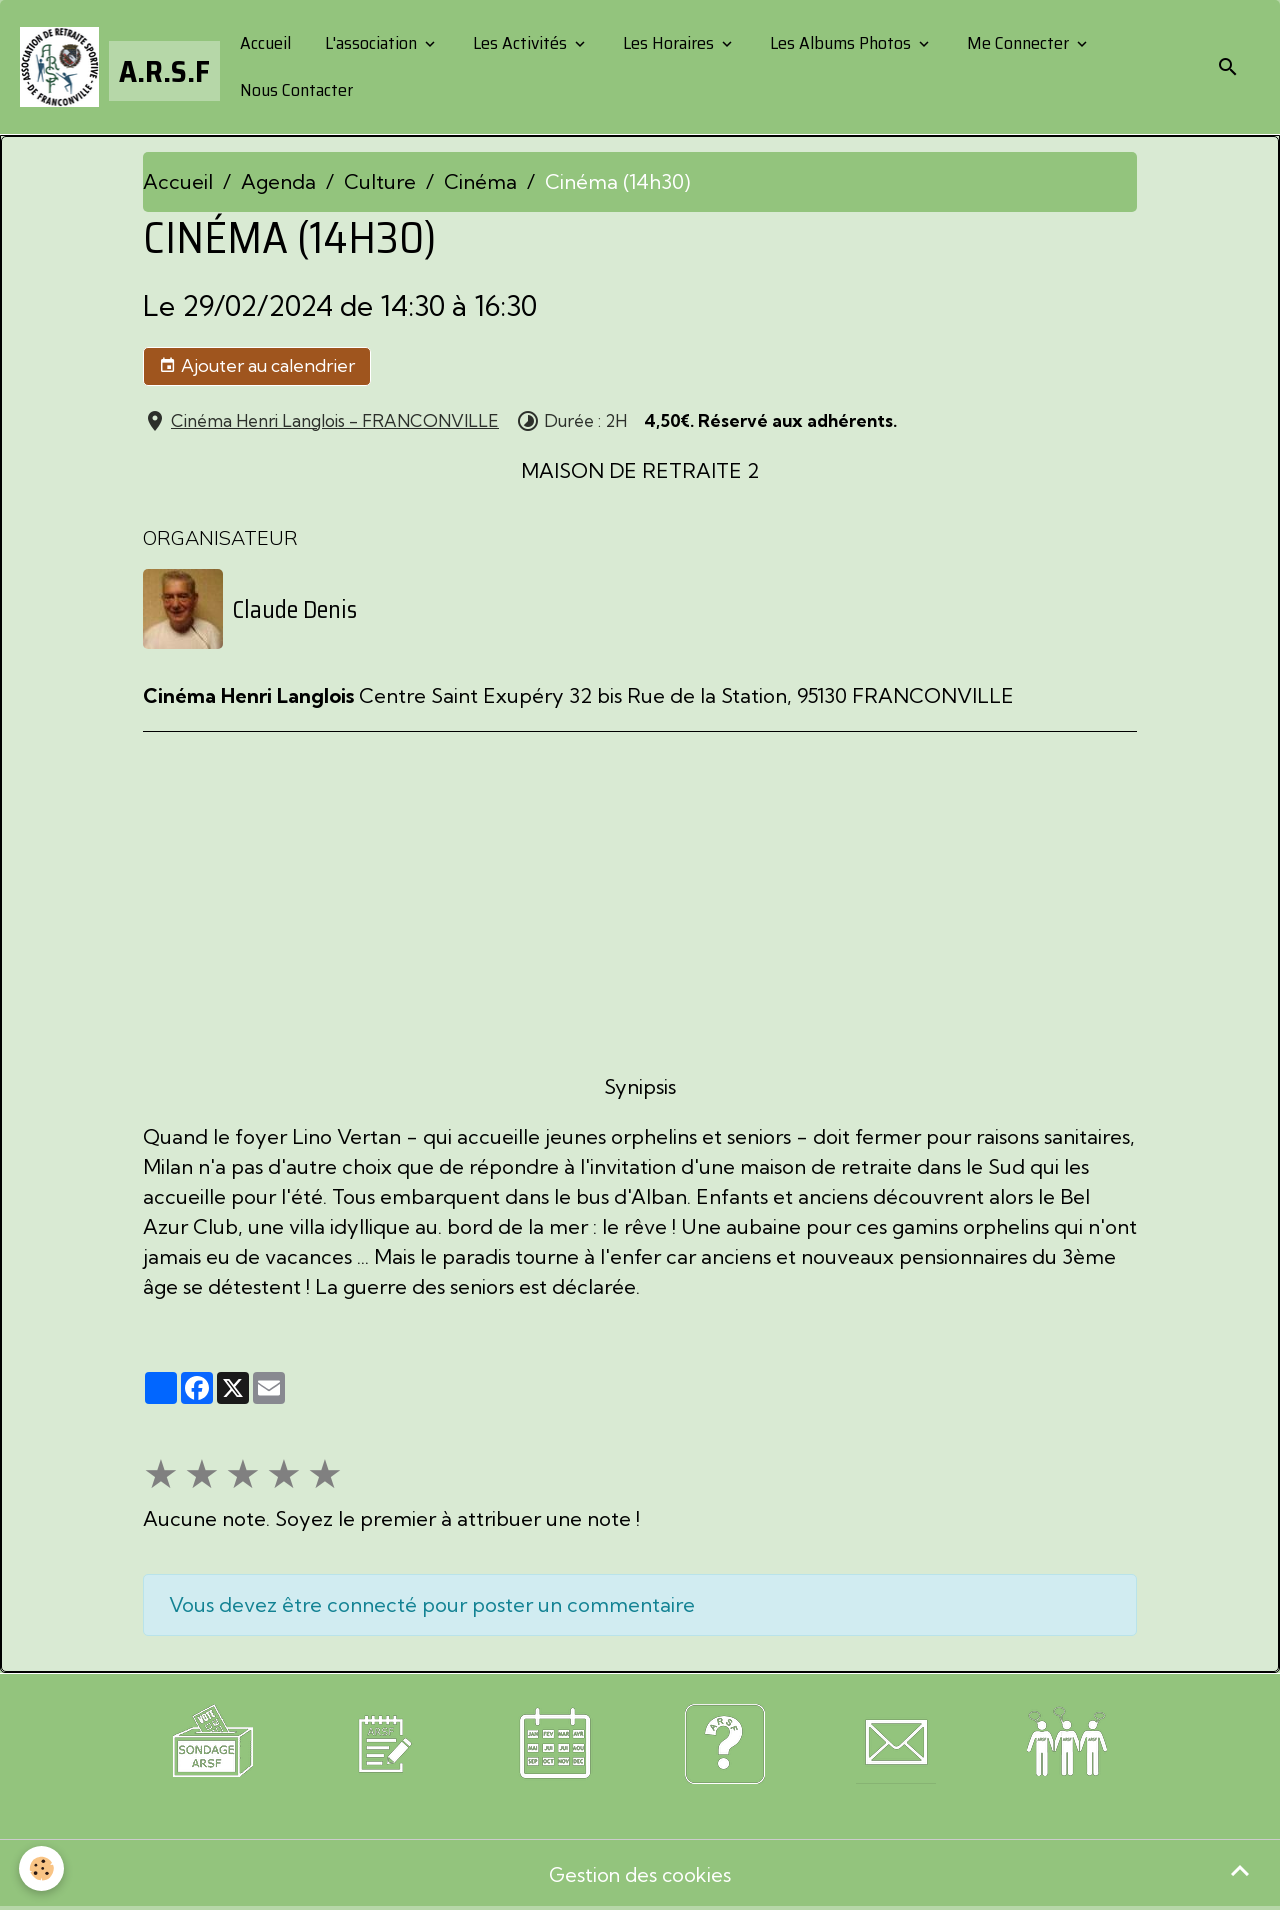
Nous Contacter (294, 90)
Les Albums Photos (840, 43)
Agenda (278, 181)
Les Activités (520, 43)
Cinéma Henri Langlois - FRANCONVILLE (335, 420)
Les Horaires (668, 43)
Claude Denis (295, 609)
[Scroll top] (1240, 1870)
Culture (380, 181)
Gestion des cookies (640, 1874)
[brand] (113, 67)
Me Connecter (1018, 43)
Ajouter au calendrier (257, 366)
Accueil (263, 43)
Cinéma (480, 181)
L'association (371, 43)
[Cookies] (42, 1868)
